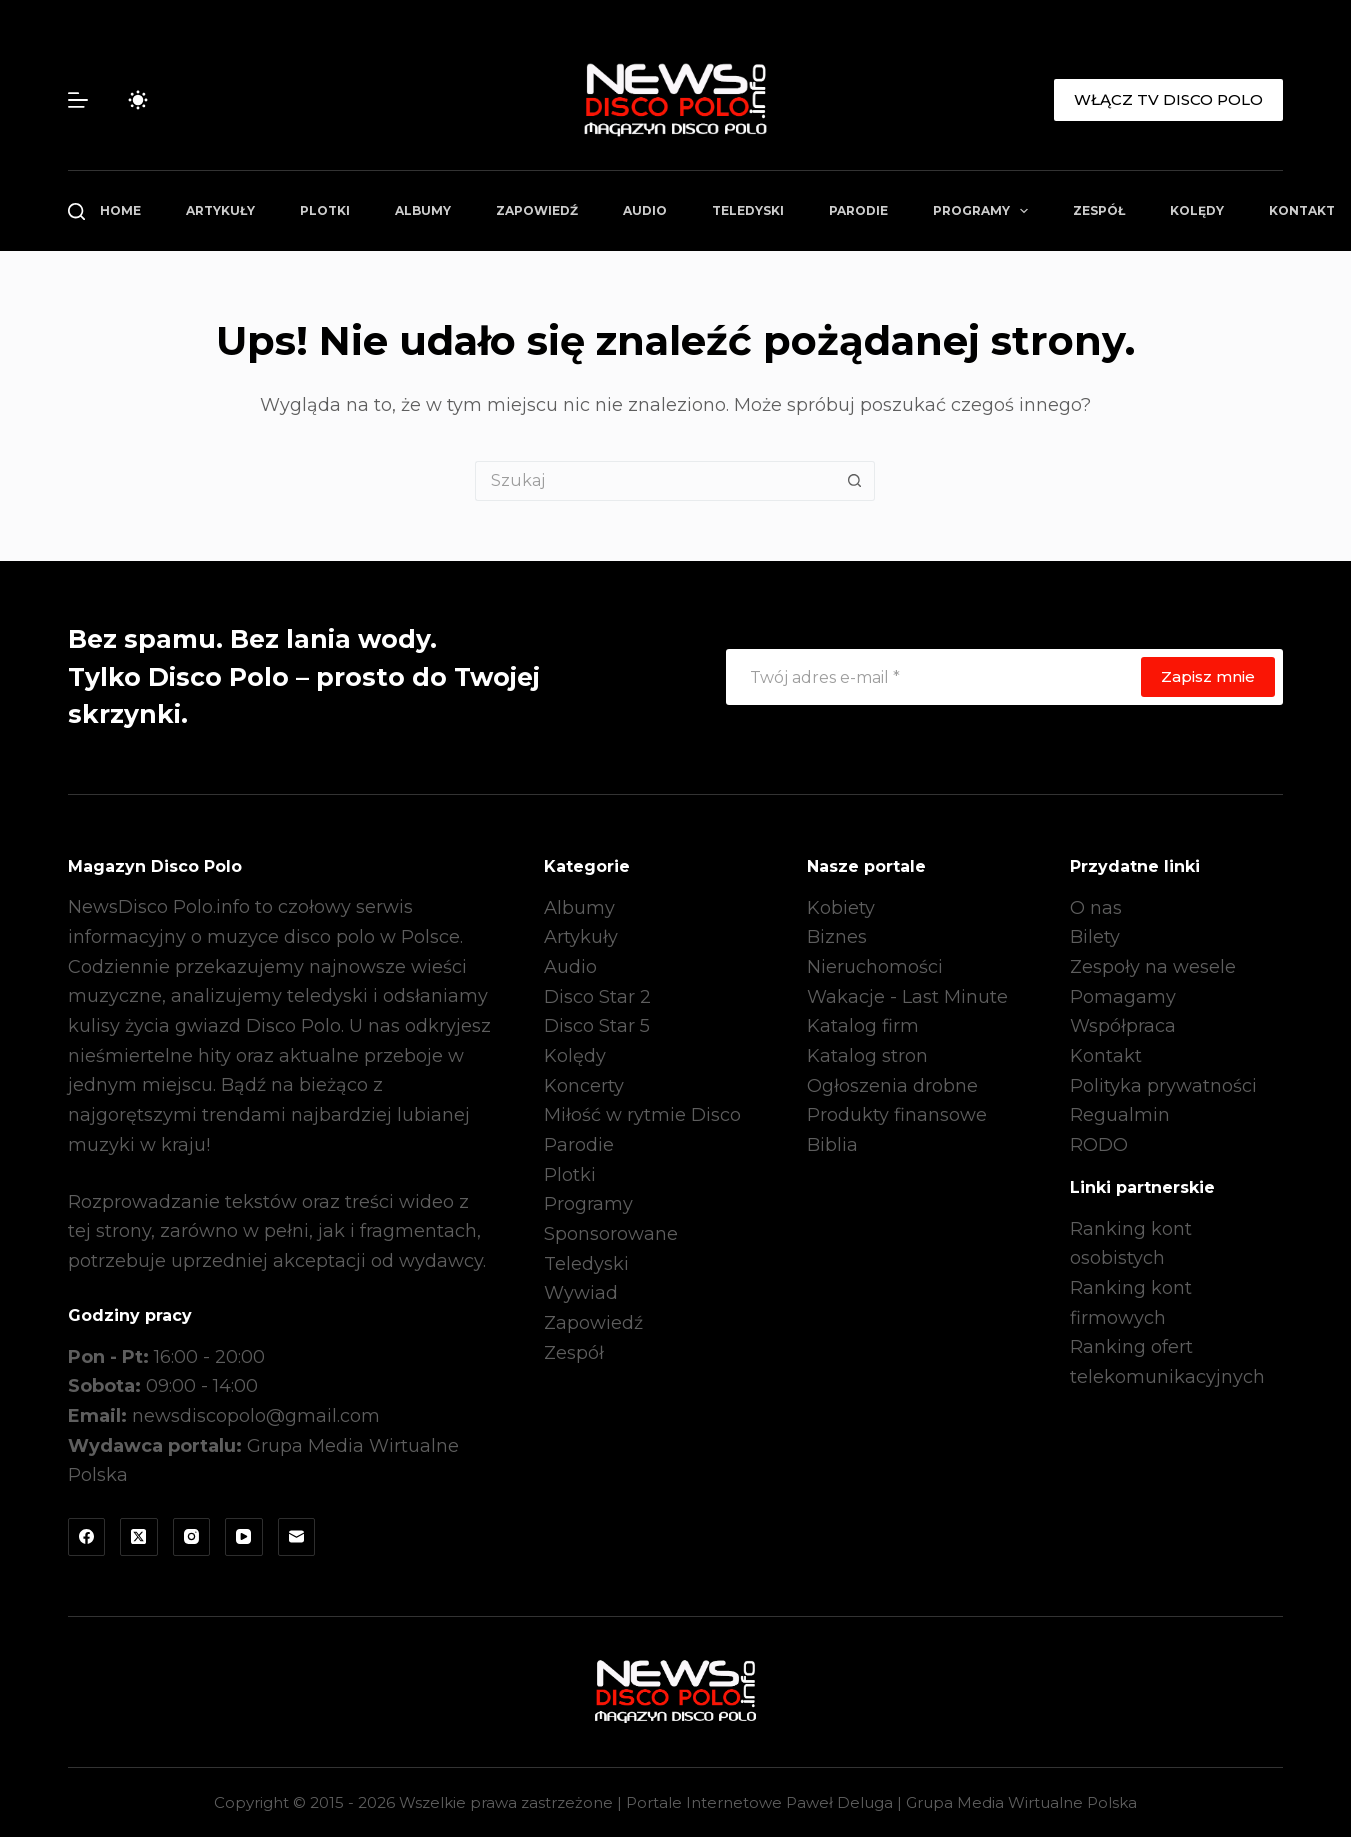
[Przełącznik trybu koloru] (138, 100)
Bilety (1095, 937)
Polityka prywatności (1163, 1086)
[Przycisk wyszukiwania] (855, 481)
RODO (1099, 1145)
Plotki (325, 210)
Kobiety (841, 908)
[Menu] (78, 100)
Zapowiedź (537, 210)
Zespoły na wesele (1153, 967)
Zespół (1099, 210)
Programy (984, 211)
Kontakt (1106, 1056)
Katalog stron (867, 1056)
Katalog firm (863, 1026)
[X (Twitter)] (139, 1537)
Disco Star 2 (597, 997)
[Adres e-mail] (933, 677)
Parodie (858, 210)
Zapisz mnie (1208, 676)
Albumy (423, 210)
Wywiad (581, 1293)
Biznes (837, 937)
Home (120, 210)
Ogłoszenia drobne (892, 1086)
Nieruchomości (875, 967)
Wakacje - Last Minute (907, 997)
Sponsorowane (611, 1234)
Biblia (832, 1145)
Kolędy (1197, 210)
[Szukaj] (76, 211)
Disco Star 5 (597, 1026)
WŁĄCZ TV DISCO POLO (1168, 99)
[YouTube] (244, 1537)
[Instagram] (192, 1537)
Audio (645, 210)
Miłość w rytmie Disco (642, 1115)
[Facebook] (87, 1537)
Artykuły (220, 210)
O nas (1096, 908)
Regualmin (1120, 1115)
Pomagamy (1123, 997)
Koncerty (584, 1086)
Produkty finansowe (897, 1115)
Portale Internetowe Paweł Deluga (759, 1802)
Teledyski (748, 210)
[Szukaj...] (655, 481)
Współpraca (1123, 1026)
